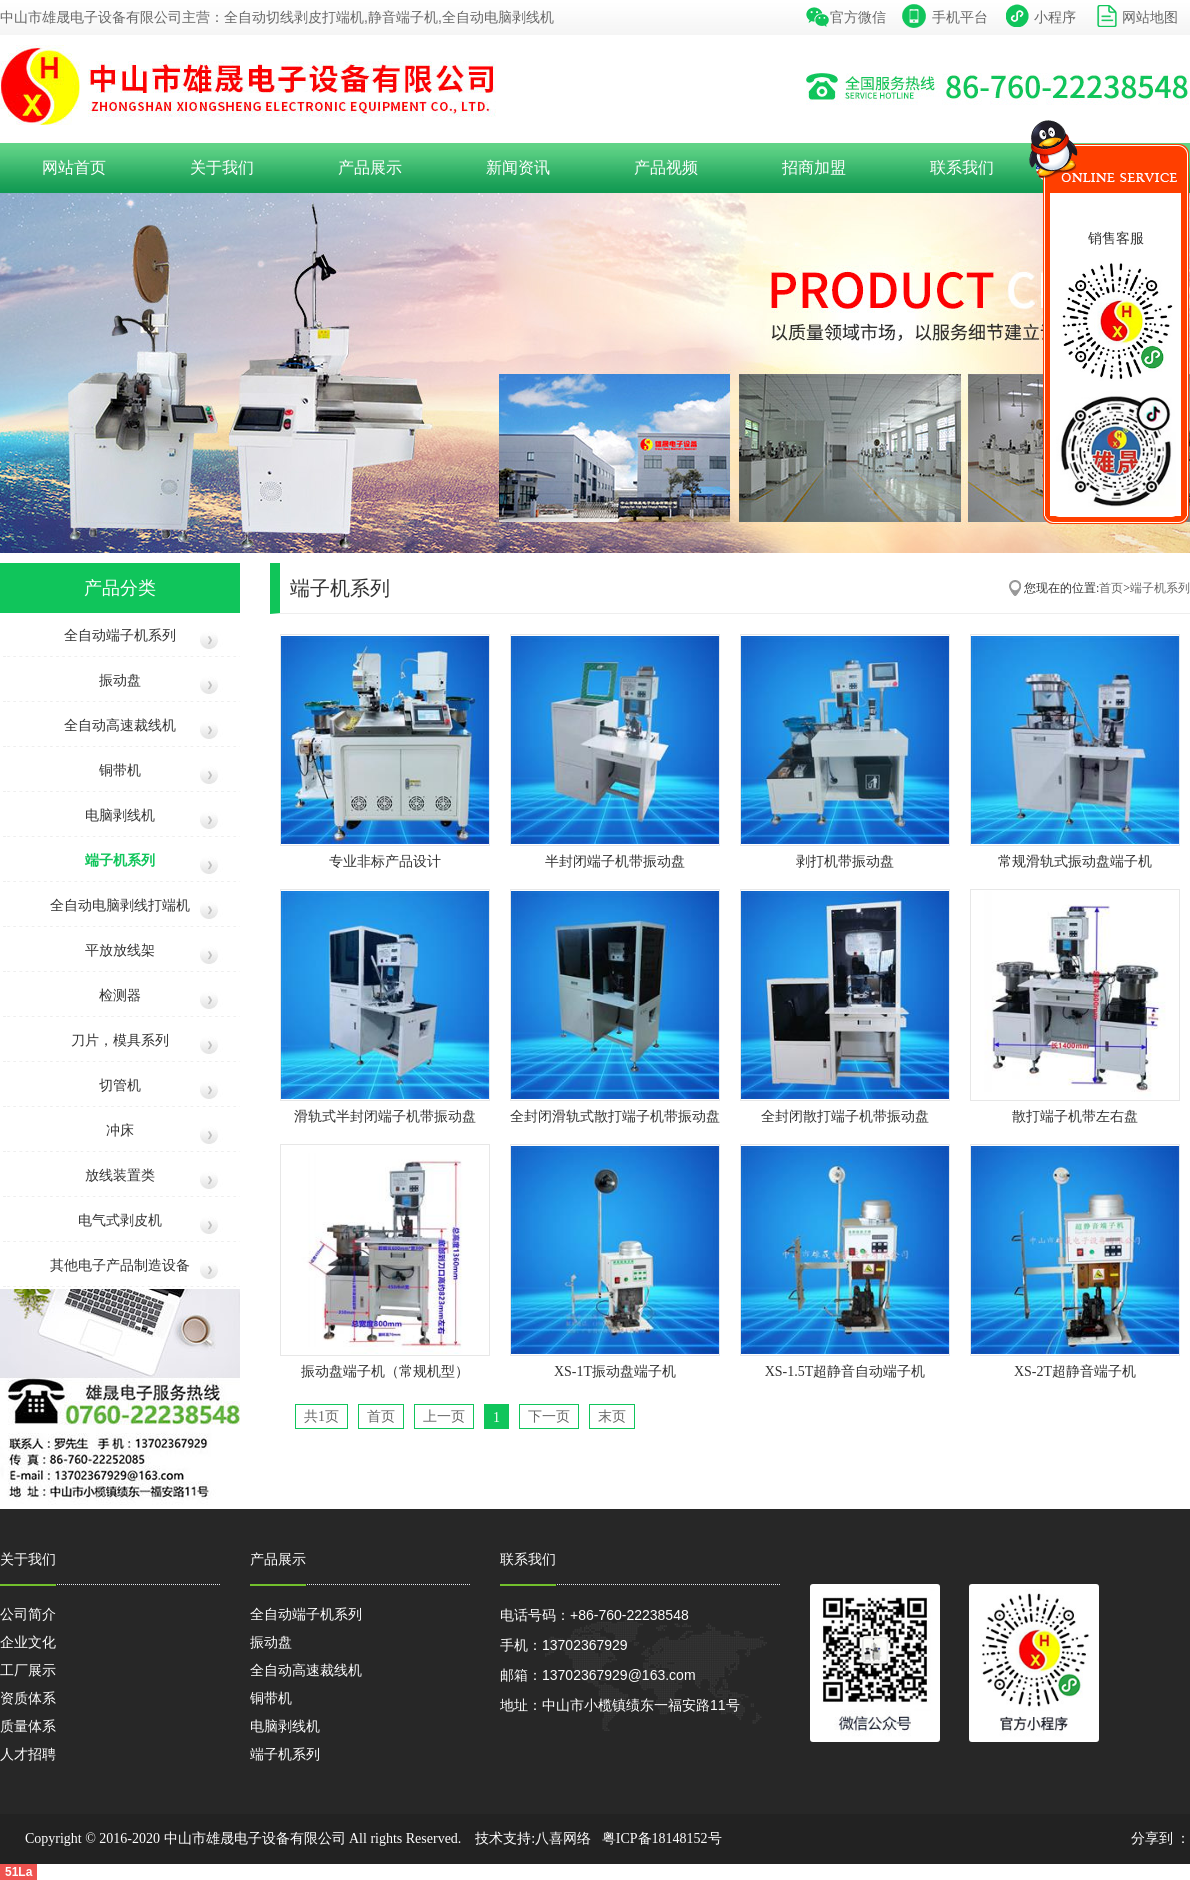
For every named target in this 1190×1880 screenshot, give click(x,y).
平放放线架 (120, 950)
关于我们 (222, 167)
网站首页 (74, 167)
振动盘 (120, 680)
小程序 (1055, 17)
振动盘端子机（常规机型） (385, 1371)
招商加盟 (814, 167)
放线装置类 (120, 1175)
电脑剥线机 (120, 815)
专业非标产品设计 (385, 861)
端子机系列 (120, 860)
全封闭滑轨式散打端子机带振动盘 (615, 1116)
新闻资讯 (518, 167)
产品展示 (370, 167)
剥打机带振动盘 (845, 861)
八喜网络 (563, 1838)
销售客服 (1116, 238)
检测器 (120, 995)
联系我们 (962, 167)
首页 (1111, 588)
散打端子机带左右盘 (1075, 1116)
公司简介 (28, 1614)
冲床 (120, 1130)
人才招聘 (28, 1754)
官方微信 (858, 17)
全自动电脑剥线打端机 (120, 905)
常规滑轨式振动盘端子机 (1075, 861)
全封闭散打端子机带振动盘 (845, 1116)
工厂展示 (28, 1670)
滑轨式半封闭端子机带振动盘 (385, 1116)
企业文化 (28, 1642)
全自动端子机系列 (120, 635)
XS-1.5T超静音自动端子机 (845, 1371)
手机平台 (960, 17)
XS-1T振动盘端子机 (615, 1371)
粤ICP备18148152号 (662, 1838)
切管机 (120, 1085)
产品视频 (666, 167)
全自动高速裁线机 (120, 725)
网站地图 (1150, 17)
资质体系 (28, 1698)
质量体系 (28, 1726)
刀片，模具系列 (120, 1040)
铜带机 (120, 770)
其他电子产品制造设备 (120, 1265)
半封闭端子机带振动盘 (615, 861)
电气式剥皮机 (120, 1220)
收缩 (1010, 204)
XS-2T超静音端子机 (1075, 1371)
